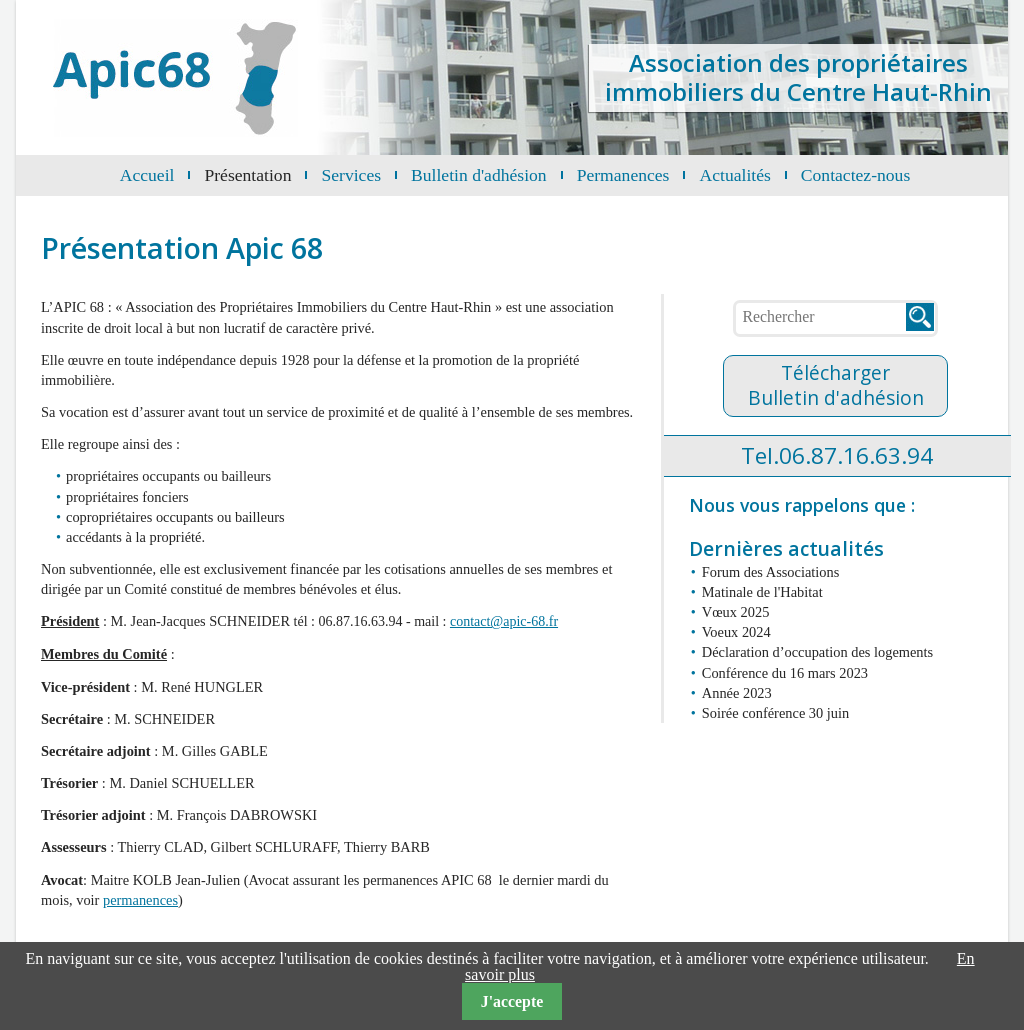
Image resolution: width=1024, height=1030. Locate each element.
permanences (140, 900)
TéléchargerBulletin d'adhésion (836, 385)
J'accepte (512, 1001)
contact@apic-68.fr (504, 621)
